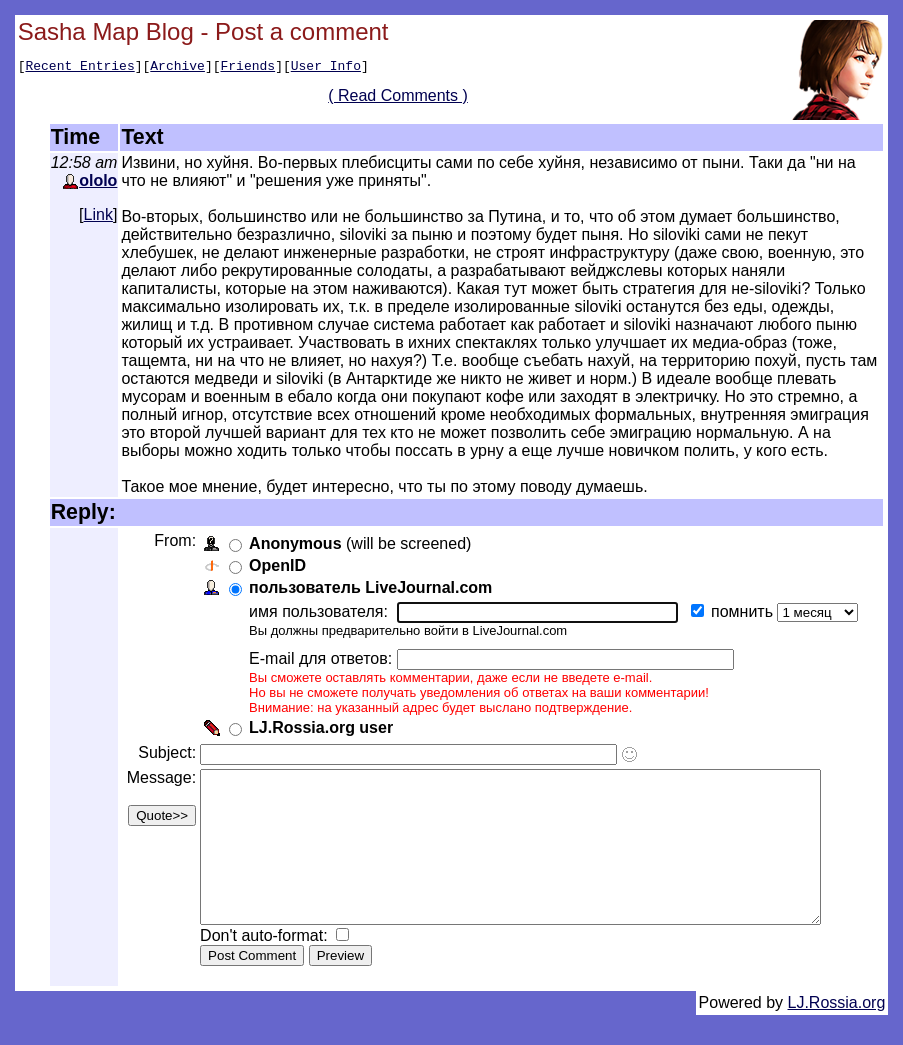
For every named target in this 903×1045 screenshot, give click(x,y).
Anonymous (293, 543)
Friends (248, 68)
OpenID (275, 565)
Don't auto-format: (264, 965)
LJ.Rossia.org (837, 1032)
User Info (326, 68)
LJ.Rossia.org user (319, 727)
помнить (742, 611)
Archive (177, 68)
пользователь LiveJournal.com (368, 587)
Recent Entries (79, 68)
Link (98, 214)
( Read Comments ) (405, 98)
